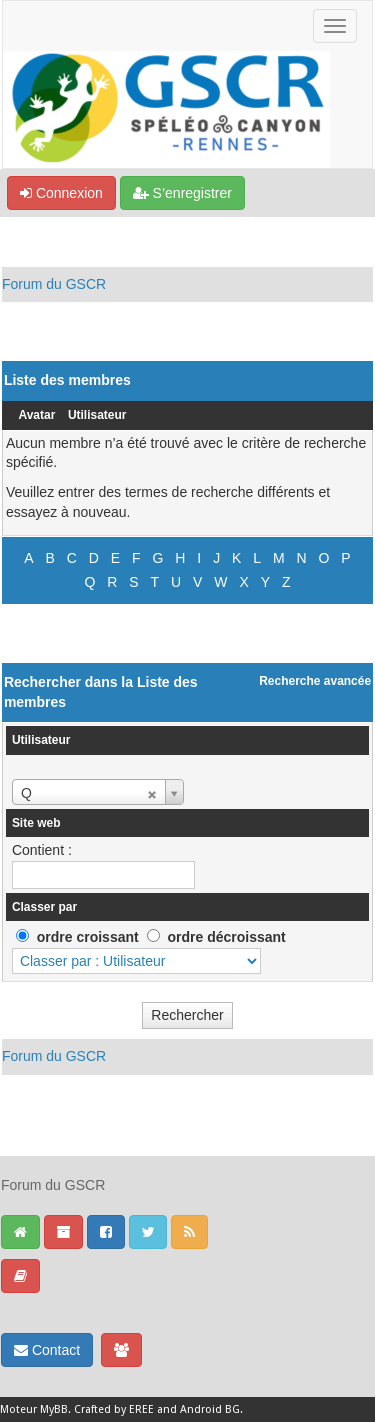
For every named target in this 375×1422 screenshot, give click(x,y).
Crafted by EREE (114, 1409)
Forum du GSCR (54, 284)
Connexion (61, 193)
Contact (47, 1350)
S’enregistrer (182, 193)
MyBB (54, 1409)
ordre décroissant (226, 937)
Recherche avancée (315, 681)
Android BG (210, 1409)
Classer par (44, 907)
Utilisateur (97, 415)
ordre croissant (88, 937)
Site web (36, 823)
